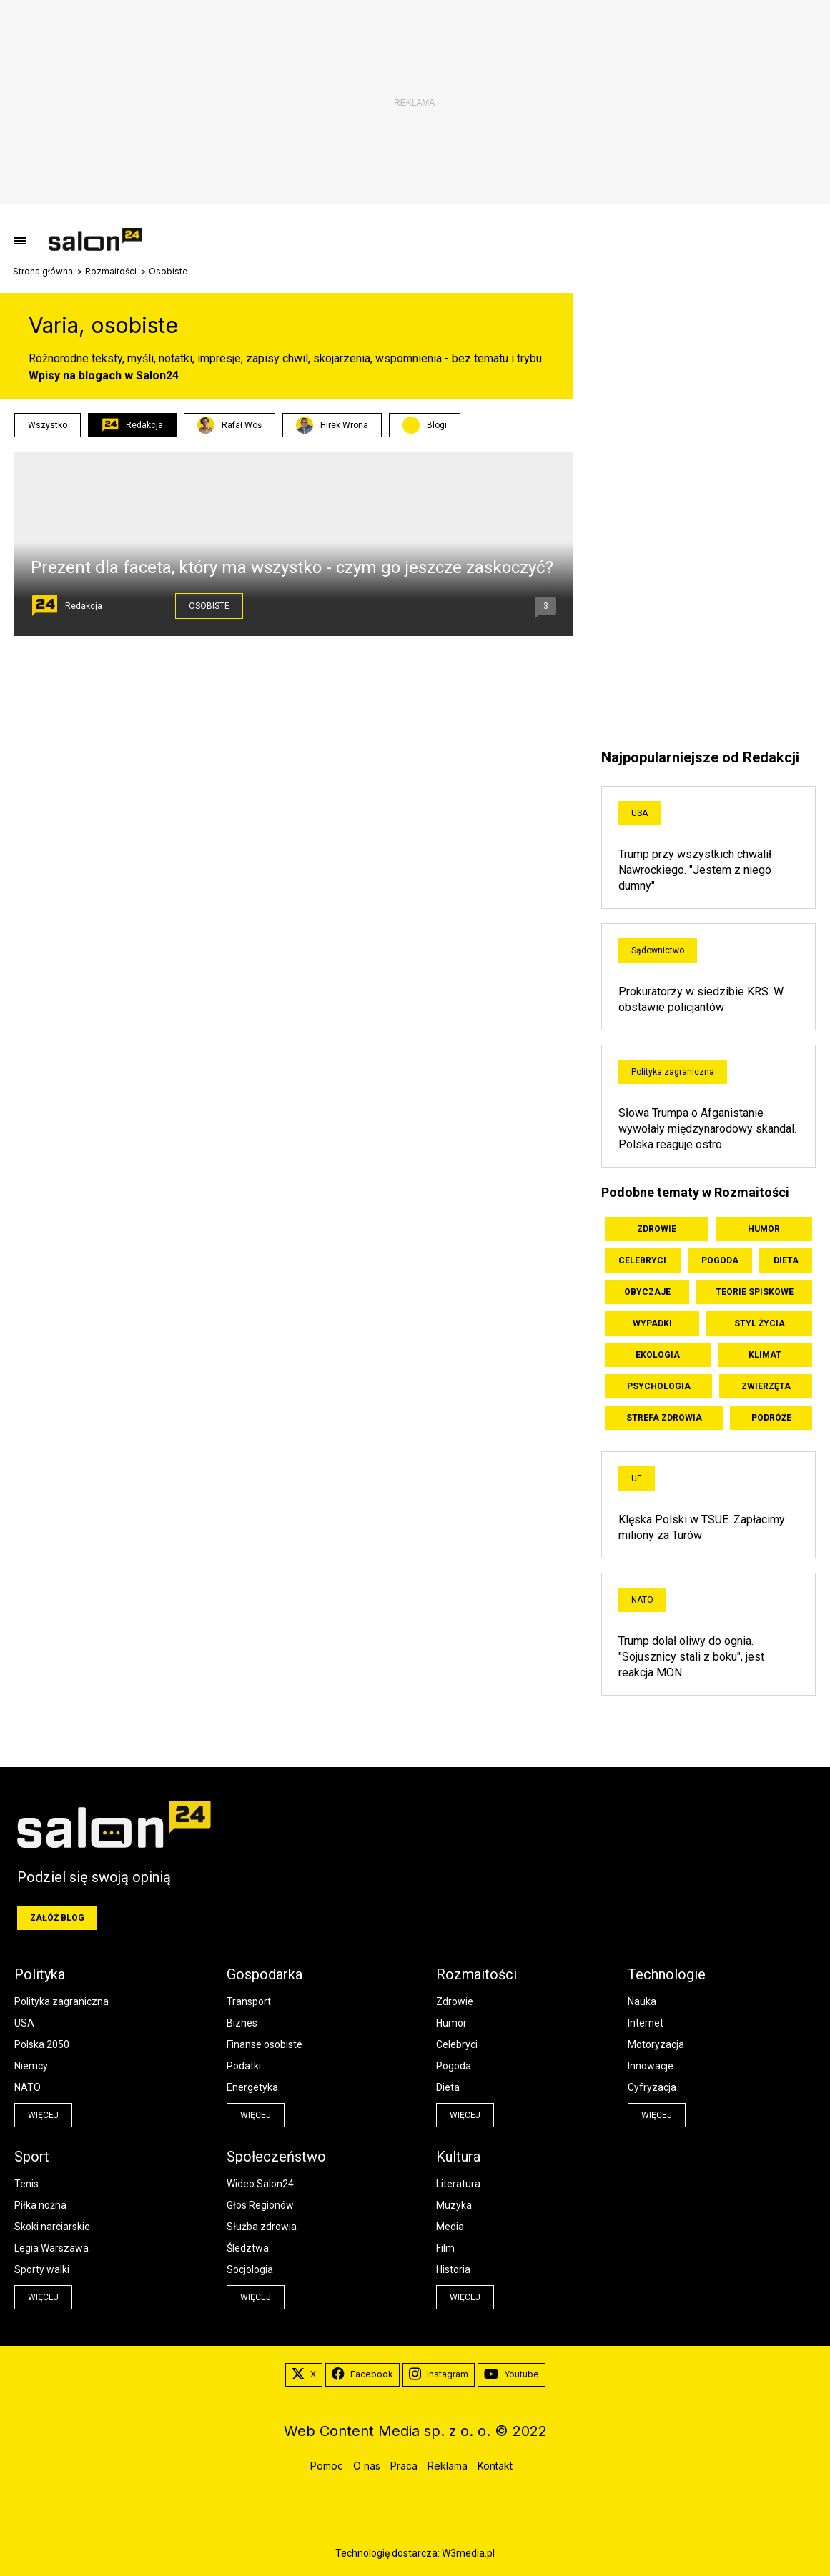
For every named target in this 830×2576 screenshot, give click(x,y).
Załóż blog (57, 1918)
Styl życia (759, 1323)
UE (636, 1478)
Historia (453, 2269)
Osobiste (209, 606)
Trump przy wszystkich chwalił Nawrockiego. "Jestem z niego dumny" (694, 869)
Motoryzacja (656, 2044)
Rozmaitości (111, 272)
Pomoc (326, 2466)
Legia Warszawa (51, 2248)
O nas (366, 2466)
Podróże (771, 1418)
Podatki (244, 2066)
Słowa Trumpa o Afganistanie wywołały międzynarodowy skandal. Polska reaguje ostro (707, 1128)
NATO (642, 1600)
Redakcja (132, 425)
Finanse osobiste (264, 2044)
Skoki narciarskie (52, 2226)
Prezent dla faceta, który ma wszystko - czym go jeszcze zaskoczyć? (292, 567)
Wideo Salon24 (260, 2183)
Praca (404, 2466)
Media (450, 2226)
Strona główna (43, 272)
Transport (249, 2001)
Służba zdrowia (262, 2226)
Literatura (458, 2183)
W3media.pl (468, 2553)
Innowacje (650, 2066)
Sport (31, 2156)
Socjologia (250, 2269)
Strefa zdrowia (664, 1418)
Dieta (786, 1260)
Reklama (448, 2466)
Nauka (642, 2001)
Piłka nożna (40, 2205)
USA (639, 813)
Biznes (242, 2023)
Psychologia (659, 1386)
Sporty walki (41, 2269)
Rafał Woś (229, 425)
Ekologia (658, 1355)
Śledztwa (248, 2248)
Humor (764, 1229)
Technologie (667, 1974)
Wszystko (47, 425)
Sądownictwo (657, 950)
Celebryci (642, 1260)
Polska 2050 (41, 2044)
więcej (43, 2115)
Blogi (437, 425)
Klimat (765, 1355)
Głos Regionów (260, 2205)
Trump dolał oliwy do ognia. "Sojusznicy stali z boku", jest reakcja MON (691, 1656)
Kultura (458, 2156)
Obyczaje (647, 1292)
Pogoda (719, 1260)
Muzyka (454, 2205)
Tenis (26, 2183)
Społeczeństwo (276, 2156)
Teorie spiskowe (755, 1292)
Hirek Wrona (332, 425)
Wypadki (652, 1323)
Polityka (39, 1974)
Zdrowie (656, 1229)
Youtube (511, 2374)
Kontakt (495, 2466)
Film (445, 2248)
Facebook (362, 2374)
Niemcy (31, 2066)
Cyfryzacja (652, 2087)
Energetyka (252, 2087)
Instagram (438, 2374)
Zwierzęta (766, 1386)
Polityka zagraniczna (672, 1072)
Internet (645, 2023)
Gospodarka (264, 1974)
